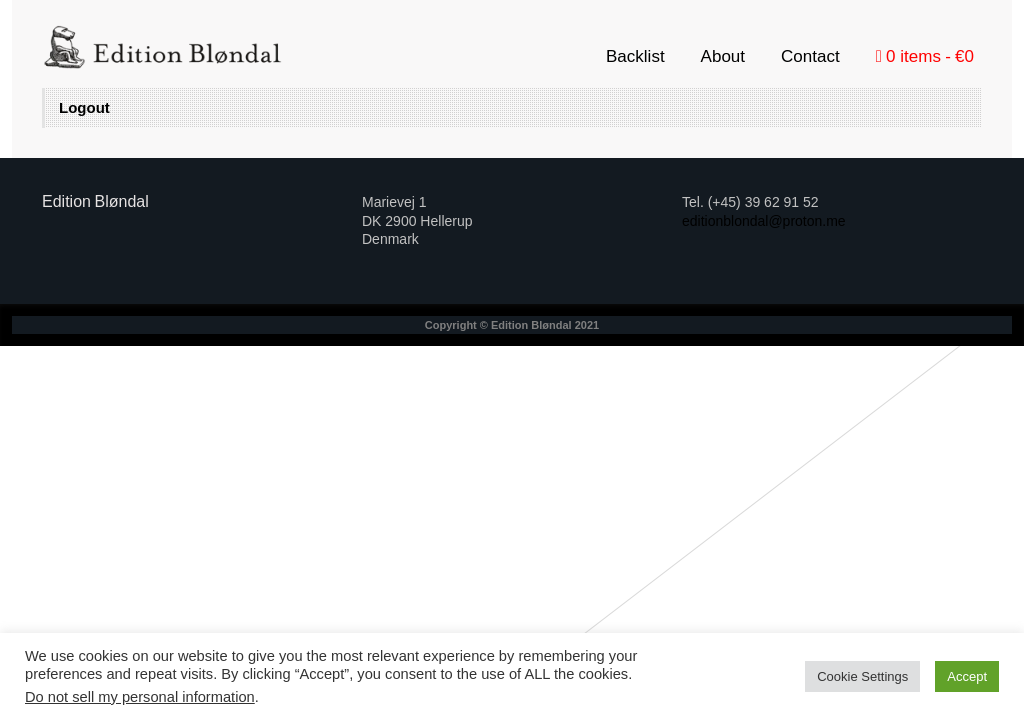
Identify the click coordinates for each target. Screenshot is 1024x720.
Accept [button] (967, 676)
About (723, 56)
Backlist (635, 56)
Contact (810, 56)
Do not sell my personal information (140, 697)
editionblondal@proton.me (764, 221)
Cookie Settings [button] (862, 676)
